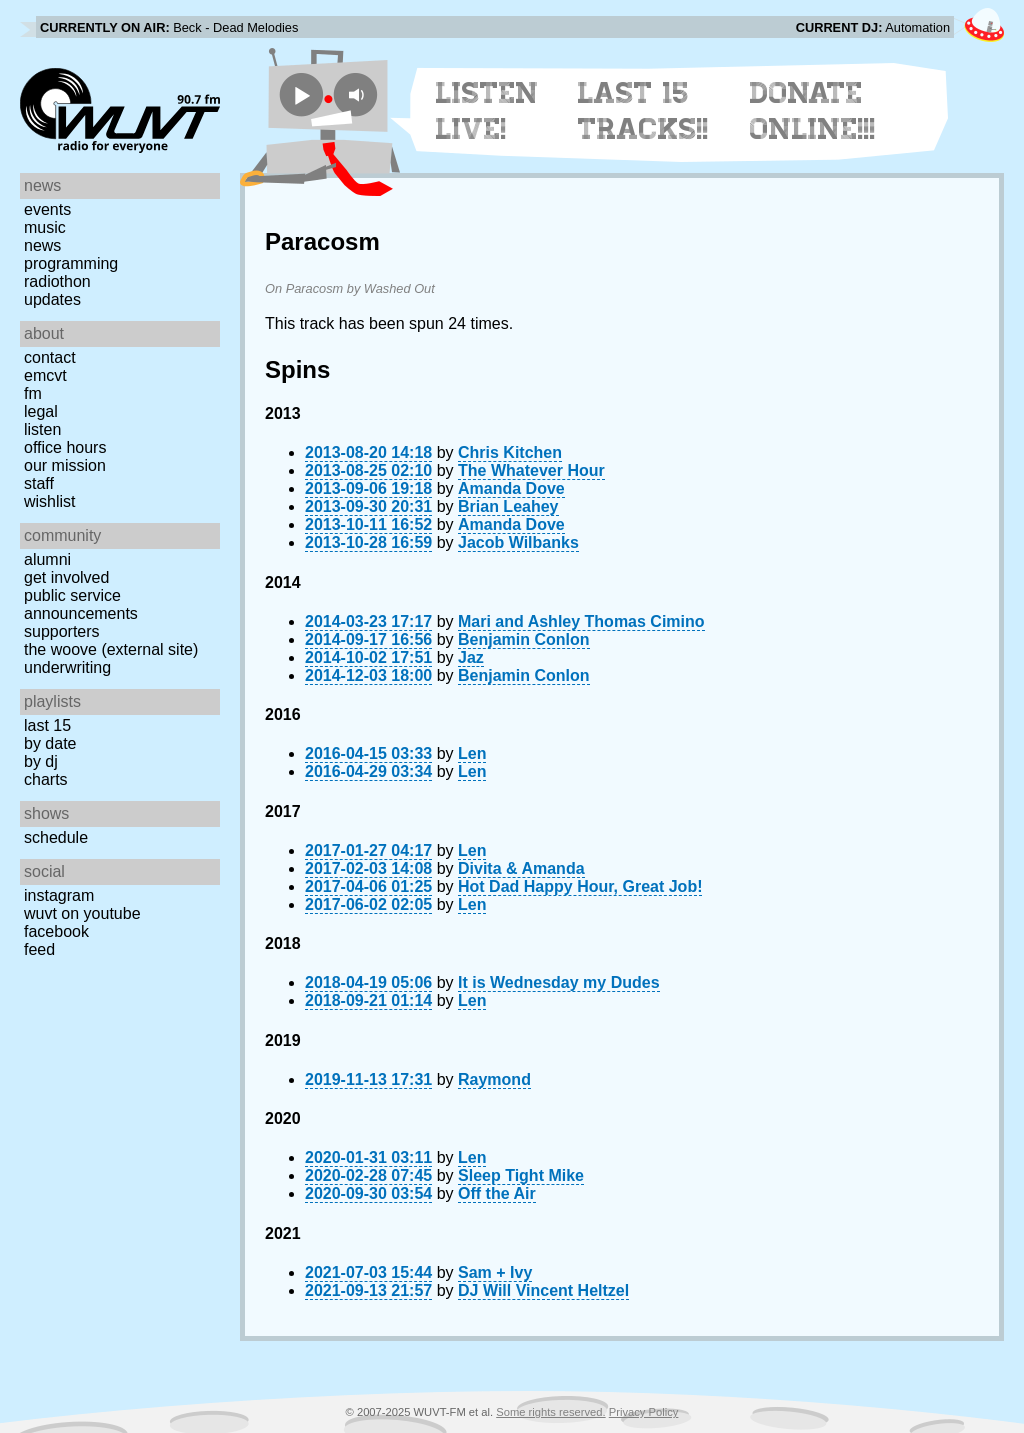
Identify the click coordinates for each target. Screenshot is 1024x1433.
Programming (71, 263)
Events (47, 209)
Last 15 (47, 725)
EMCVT (45, 375)
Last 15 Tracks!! (643, 111)
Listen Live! (487, 111)
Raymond (494, 1079)
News (42, 245)
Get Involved (66, 577)
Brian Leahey (508, 506)
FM (33, 393)
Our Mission (65, 465)
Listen (42, 429)
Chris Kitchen (510, 452)
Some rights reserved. (550, 1412)
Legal (41, 411)
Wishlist (50, 501)
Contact (50, 357)
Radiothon (57, 281)
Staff (39, 483)
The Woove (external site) (111, 649)
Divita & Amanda (521, 868)
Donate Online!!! (813, 111)
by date (50, 743)
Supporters (62, 631)
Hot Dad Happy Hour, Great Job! (580, 886)
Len (472, 753)
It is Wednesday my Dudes (559, 982)
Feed (39, 949)
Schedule (56, 837)
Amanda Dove (511, 488)
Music (45, 227)
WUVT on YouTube (82, 913)
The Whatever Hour (531, 470)
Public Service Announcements (81, 604)
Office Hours (65, 447)
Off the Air (497, 1193)
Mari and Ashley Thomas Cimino (581, 621)
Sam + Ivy (495, 1272)
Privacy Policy (644, 1412)
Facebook (56, 931)
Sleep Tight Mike (521, 1175)
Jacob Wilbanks (518, 542)
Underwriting (67, 667)
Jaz (471, 657)
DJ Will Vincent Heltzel (543, 1290)
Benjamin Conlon (524, 639)
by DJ (41, 761)
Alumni (47, 559)
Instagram (59, 895)
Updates (52, 299)
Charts (46, 779)
